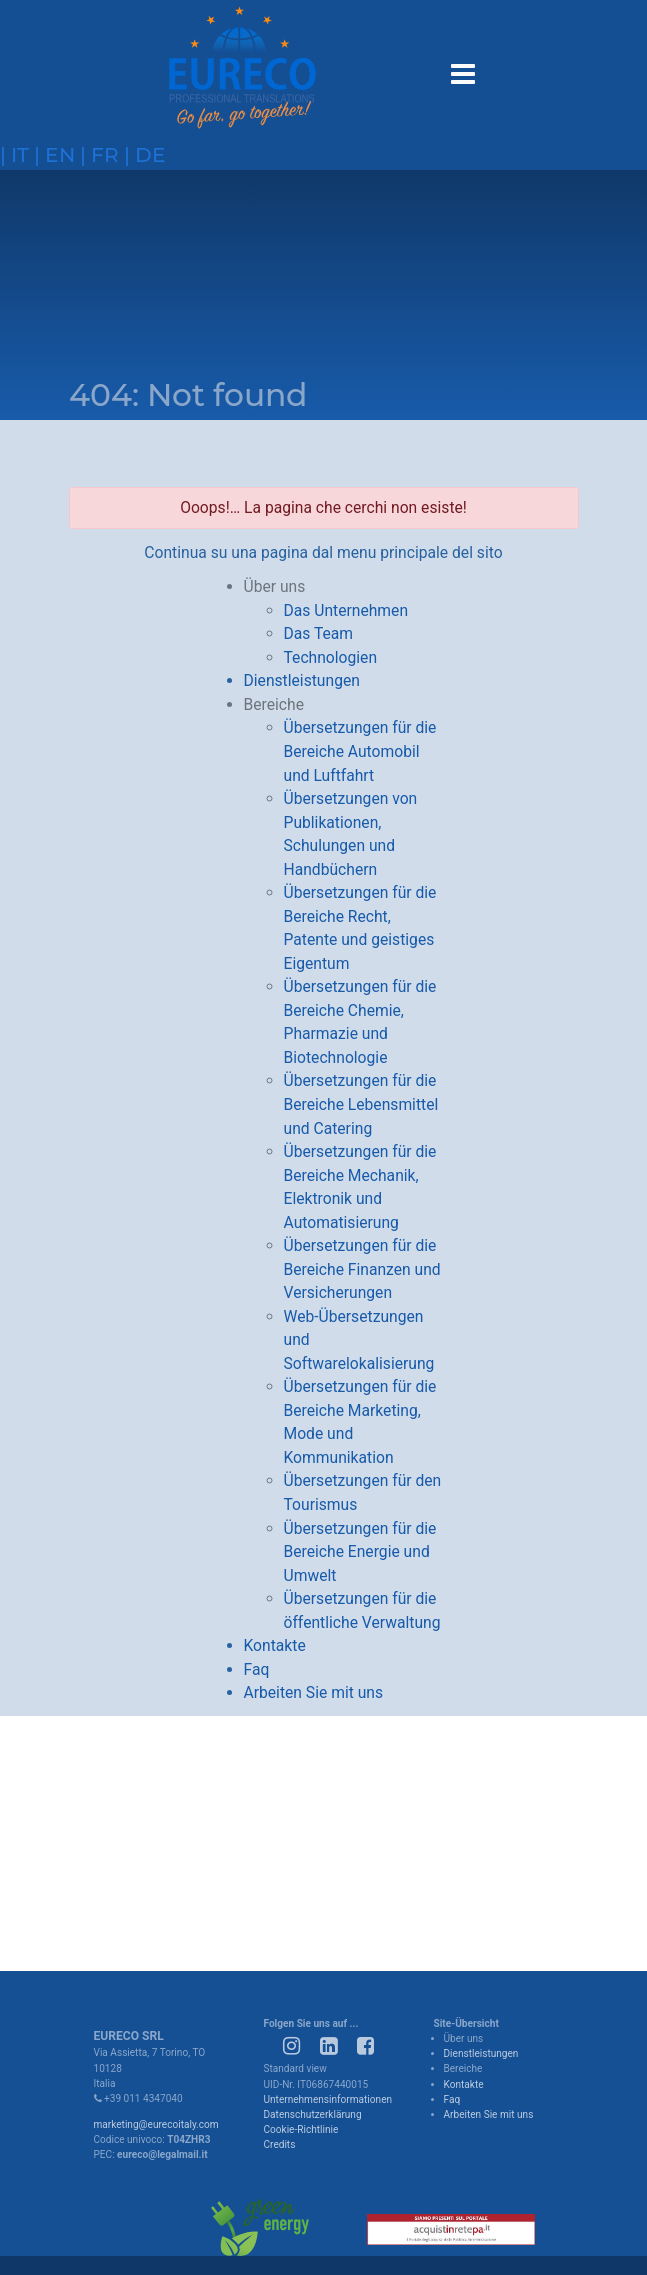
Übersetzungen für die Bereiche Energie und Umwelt (360, 1552)
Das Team (319, 633)
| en (52, 154)
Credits (280, 2144)
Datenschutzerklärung (313, 2114)
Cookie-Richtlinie (301, 2129)
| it (14, 154)
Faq (257, 1669)
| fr (97, 154)
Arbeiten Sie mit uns (314, 1692)
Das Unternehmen (346, 610)
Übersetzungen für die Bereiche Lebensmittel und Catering (361, 1104)
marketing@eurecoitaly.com (156, 2124)
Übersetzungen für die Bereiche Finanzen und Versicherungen (362, 1269)
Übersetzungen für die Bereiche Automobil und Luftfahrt (360, 751)
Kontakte (275, 1645)
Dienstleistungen (302, 680)
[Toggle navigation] (462, 70)
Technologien (331, 657)
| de (142, 154)
